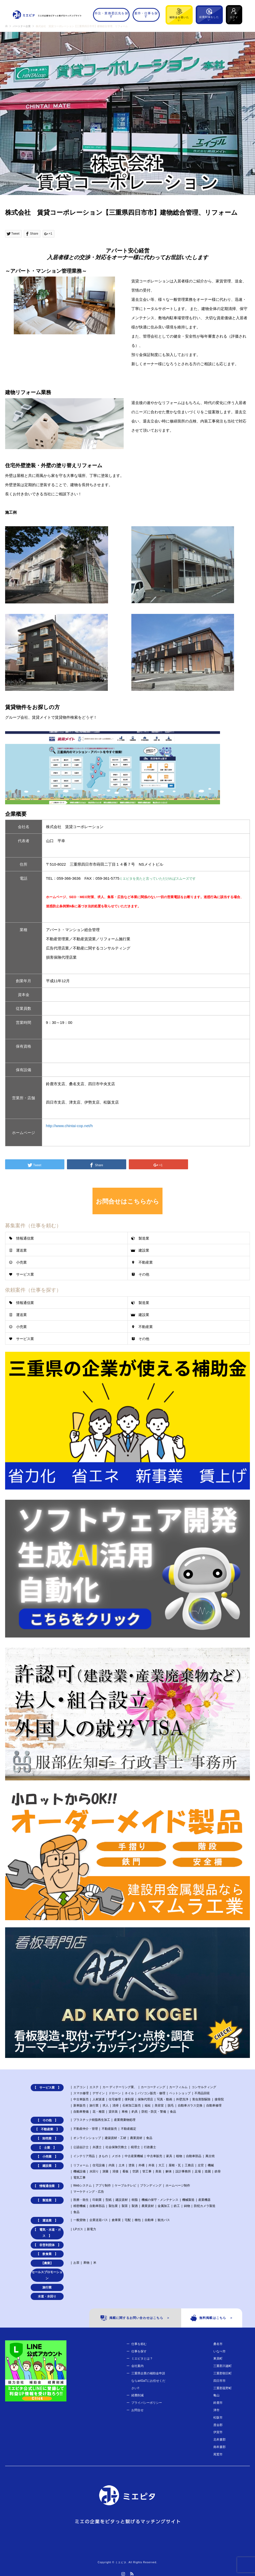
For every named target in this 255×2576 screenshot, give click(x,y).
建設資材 (121, 2200)
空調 (135, 2171)
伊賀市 (218, 2432)
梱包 (138, 2220)
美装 (158, 2171)
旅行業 (94, 2105)
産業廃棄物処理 (124, 2120)
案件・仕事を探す (146, 15)
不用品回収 (202, 2093)
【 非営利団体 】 (47, 2245)
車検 (125, 2111)
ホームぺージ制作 (178, 2185)
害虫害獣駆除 (201, 2099)
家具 (169, 2156)
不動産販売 (109, 2129)
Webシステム (82, 2185)
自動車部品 (193, 2156)
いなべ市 (219, 2351)
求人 (105, 2105)
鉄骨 (218, 2171)
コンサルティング (204, 2087)
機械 (211, 2165)
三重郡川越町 (222, 2366)
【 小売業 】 (47, 2156)
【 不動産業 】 (47, 2129)
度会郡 (218, 2425)
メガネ (116, 2156)
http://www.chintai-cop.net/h (69, 1126)
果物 (86, 2262)
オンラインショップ (87, 2138)
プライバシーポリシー (146, 2403)
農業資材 (136, 2138)
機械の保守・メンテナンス (160, 2200)
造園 (208, 2171)
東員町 (218, 2358)
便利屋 (129, 2099)
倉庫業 (116, 2220)
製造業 (143, 1238)
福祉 (148, 2105)
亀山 (216, 2395)
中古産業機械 (134, 2156)
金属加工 (164, 2206)
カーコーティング (153, 2087)
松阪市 (218, 2417)
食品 (173, 2111)
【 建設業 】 (47, 2166)
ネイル (129, 2093)
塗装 (132, 2165)
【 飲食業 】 (47, 2254)
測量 (105, 2171)
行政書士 (150, 2147)
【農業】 (47, 2263)
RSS (132, 2573)
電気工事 (79, 2177)
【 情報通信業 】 (47, 2186)
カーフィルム (178, 2087)
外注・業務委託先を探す (111, 15)
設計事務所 (183, 2171)
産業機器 (204, 2200)
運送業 (21, 1250)
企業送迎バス (98, 2220)
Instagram (123, 2573)
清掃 (115, 2105)
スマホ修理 (81, 2093)
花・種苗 (98, 2111)
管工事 (147, 2171)
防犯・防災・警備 (154, 2111)
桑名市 (218, 2344)
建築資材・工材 (115, 2138)
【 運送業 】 (47, 2220)
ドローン (115, 2093)
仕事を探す (139, 2351)
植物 (179, 2156)
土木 (122, 2165)
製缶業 (113, 2206)
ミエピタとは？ (142, 2358)
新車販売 (79, 2105)
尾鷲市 (218, 2454)
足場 (198, 2171)
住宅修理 (115, 2099)
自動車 (149, 2220)
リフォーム (81, 2165)
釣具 (135, 2111)
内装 (112, 2165)
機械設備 (79, 2171)
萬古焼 (210, 2156)
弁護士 (97, 2147)
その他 (143, 1274)
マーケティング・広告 (88, 2191)
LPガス (78, 2229)
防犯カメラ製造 (204, 2206)
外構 (141, 2165)
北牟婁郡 (219, 2439)
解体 (169, 2171)
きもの (103, 2156)
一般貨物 (79, 2220)
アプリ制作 (103, 2185)
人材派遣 (98, 2099)
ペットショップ (180, 2093)
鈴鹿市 (218, 2403)
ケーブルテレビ (125, 2185)
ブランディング (150, 2185)
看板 (125, 2171)
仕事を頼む (139, 2344)
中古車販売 (81, 2099)
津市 (216, 2410)
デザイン (98, 2093)
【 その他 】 (47, 2120)
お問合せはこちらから (127, 1201)
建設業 (143, 1250)
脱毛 (171, 2105)
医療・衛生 (81, 2200)
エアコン (79, 2087)
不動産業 (145, 1262)
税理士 (135, 2147)
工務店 (189, 2165)
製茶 (125, 2206)
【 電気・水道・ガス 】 (47, 2233)
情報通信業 (25, 1238)
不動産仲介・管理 (85, 2129)
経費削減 (137, 2395)
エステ (94, 2087)
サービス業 (25, 1274)
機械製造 (188, 2200)
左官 (201, 2165)
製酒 (135, 2206)
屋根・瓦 (175, 2165)
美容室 (159, 2105)
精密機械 (79, 2206)
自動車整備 (81, 2111)
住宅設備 (98, 2165)
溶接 (115, 2171)
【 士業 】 (47, 2147)
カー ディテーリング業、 (119, 2087)
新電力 (91, 2229)
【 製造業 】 (47, 2200)
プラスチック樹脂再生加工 (91, 2120)
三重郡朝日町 (222, 2373)
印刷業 (97, 2200)
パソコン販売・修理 (151, 2093)
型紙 (109, 2200)
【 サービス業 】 (47, 2087)
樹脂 (135, 2200)
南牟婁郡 (219, 2447)
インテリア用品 (84, 2156)
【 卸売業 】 (47, 2138)
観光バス (164, 2220)
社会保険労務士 (116, 2147)
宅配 (128, 2220)
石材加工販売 (131, 2105)
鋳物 (187, 2206)
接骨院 (219, 2099)
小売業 (21, 1262)
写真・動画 (164, 2099)
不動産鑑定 (128, 2129)
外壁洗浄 (182, 2099)
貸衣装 (113, 2111)
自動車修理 (214, 2105)
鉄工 (177, 2206)
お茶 (76, 2262)
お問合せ (137, 2410)
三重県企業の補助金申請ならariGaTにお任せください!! (148, 2381)
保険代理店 (145, 2099)
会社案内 (137, 2366)
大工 (161, 2165)
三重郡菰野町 (222, 2388)
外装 (151, 2165)
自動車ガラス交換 (190, 2105)
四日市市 (219, 2381)
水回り (94, 2171)
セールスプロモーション (47, 2275)
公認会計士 (81, 2147)
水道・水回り (47, 2296)
